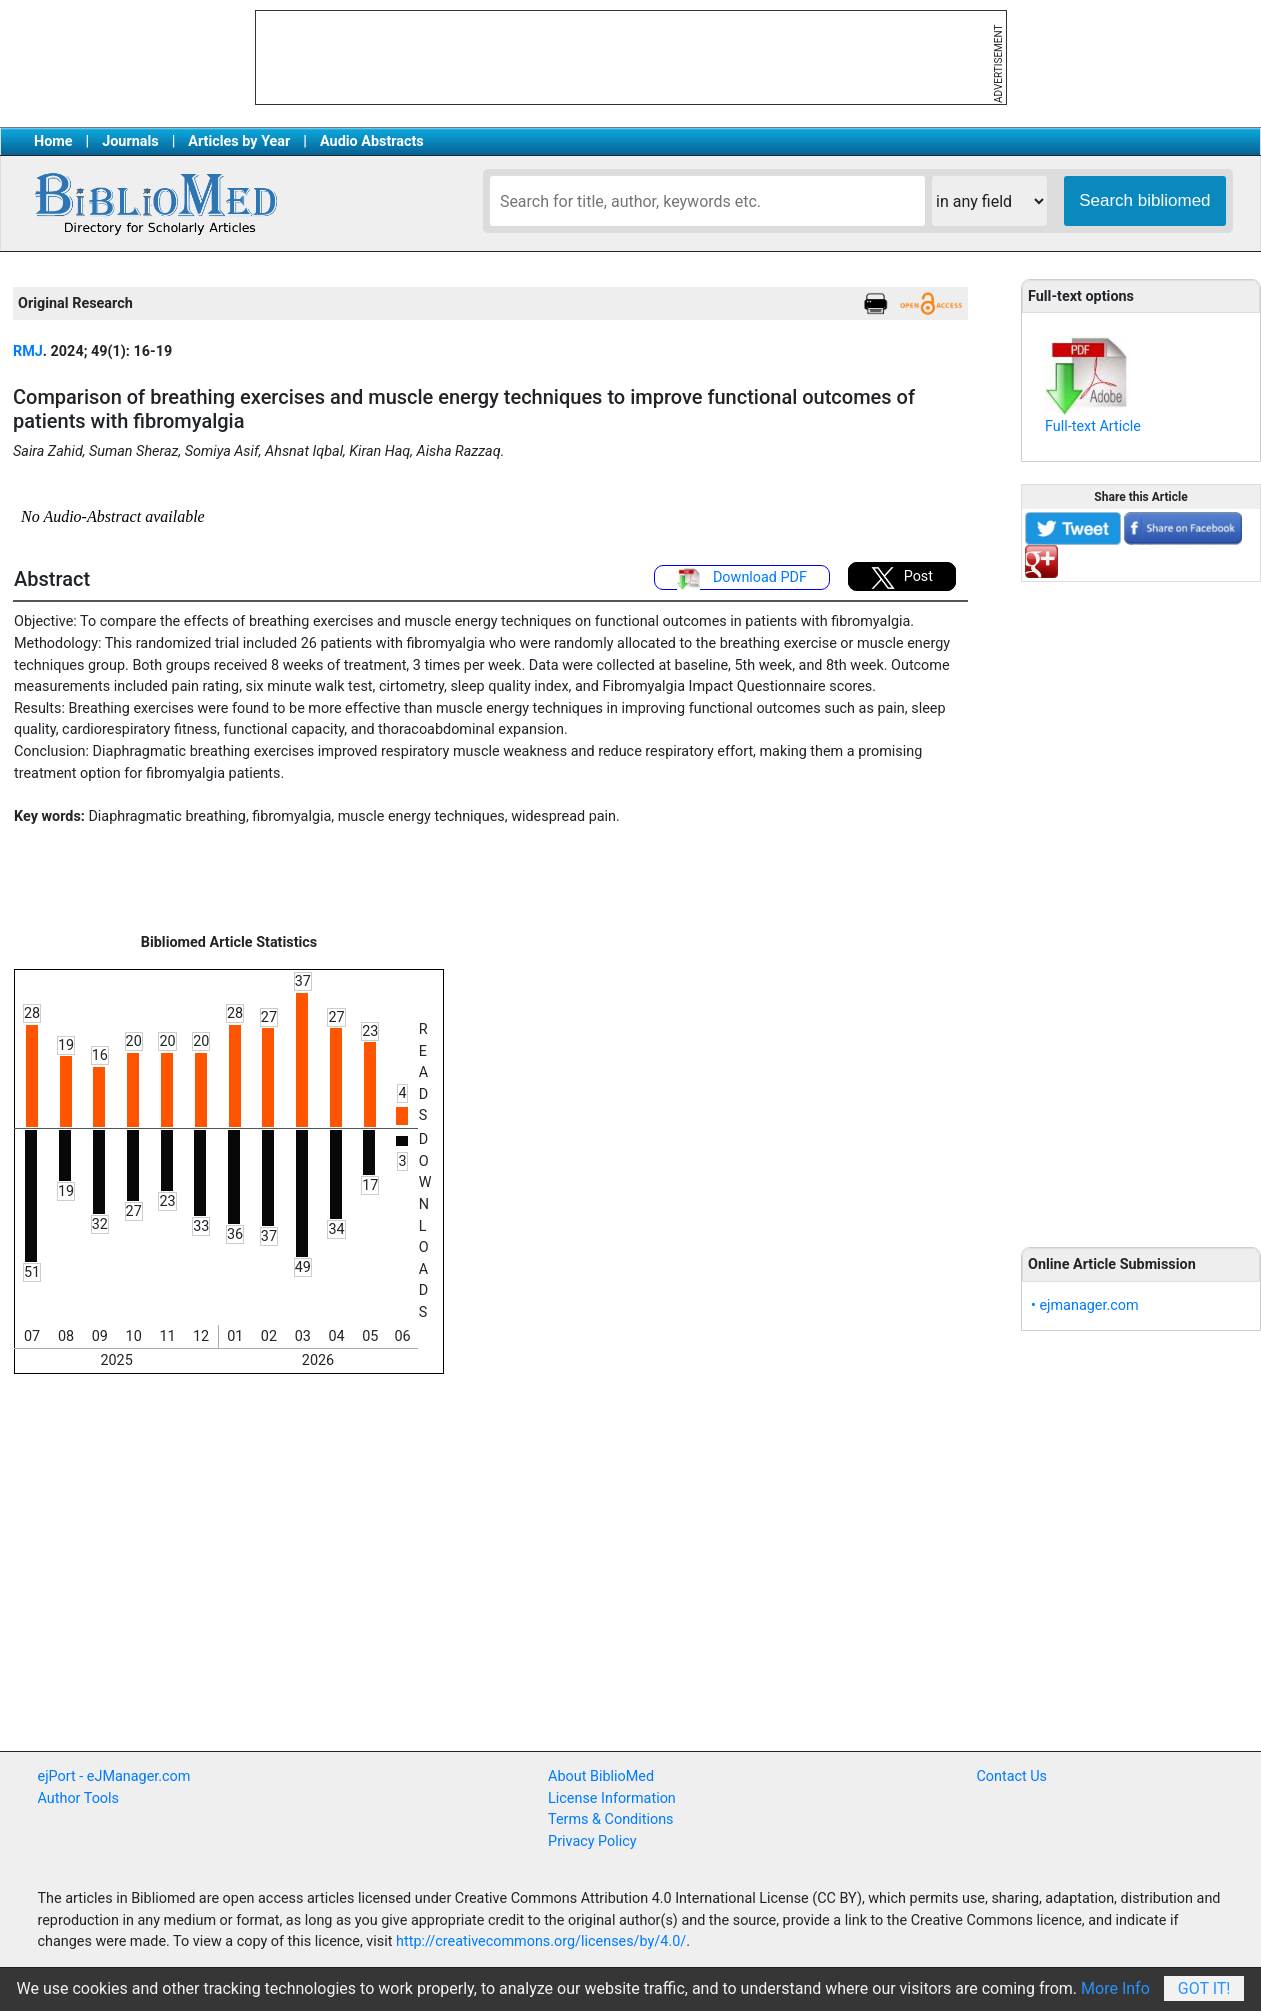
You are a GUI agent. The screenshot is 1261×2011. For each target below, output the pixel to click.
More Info (1115, 1988)
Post (902, 578)
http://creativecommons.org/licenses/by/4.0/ (541, 1941)
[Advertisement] (1141, 903)
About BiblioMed (601, 1776)
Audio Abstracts (372, 141)
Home (53, 141)
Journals (130, 141)
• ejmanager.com (1085, 1305)
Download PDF (742, 579)
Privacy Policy (592, 1841)
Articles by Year (239, 141)
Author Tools (78, 1798)
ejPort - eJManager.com (114, 1776)
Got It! (1204, 1988)
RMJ (28, 351)
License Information (612, 1798)
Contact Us (1011, 1776)
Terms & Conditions (610, 1819)
